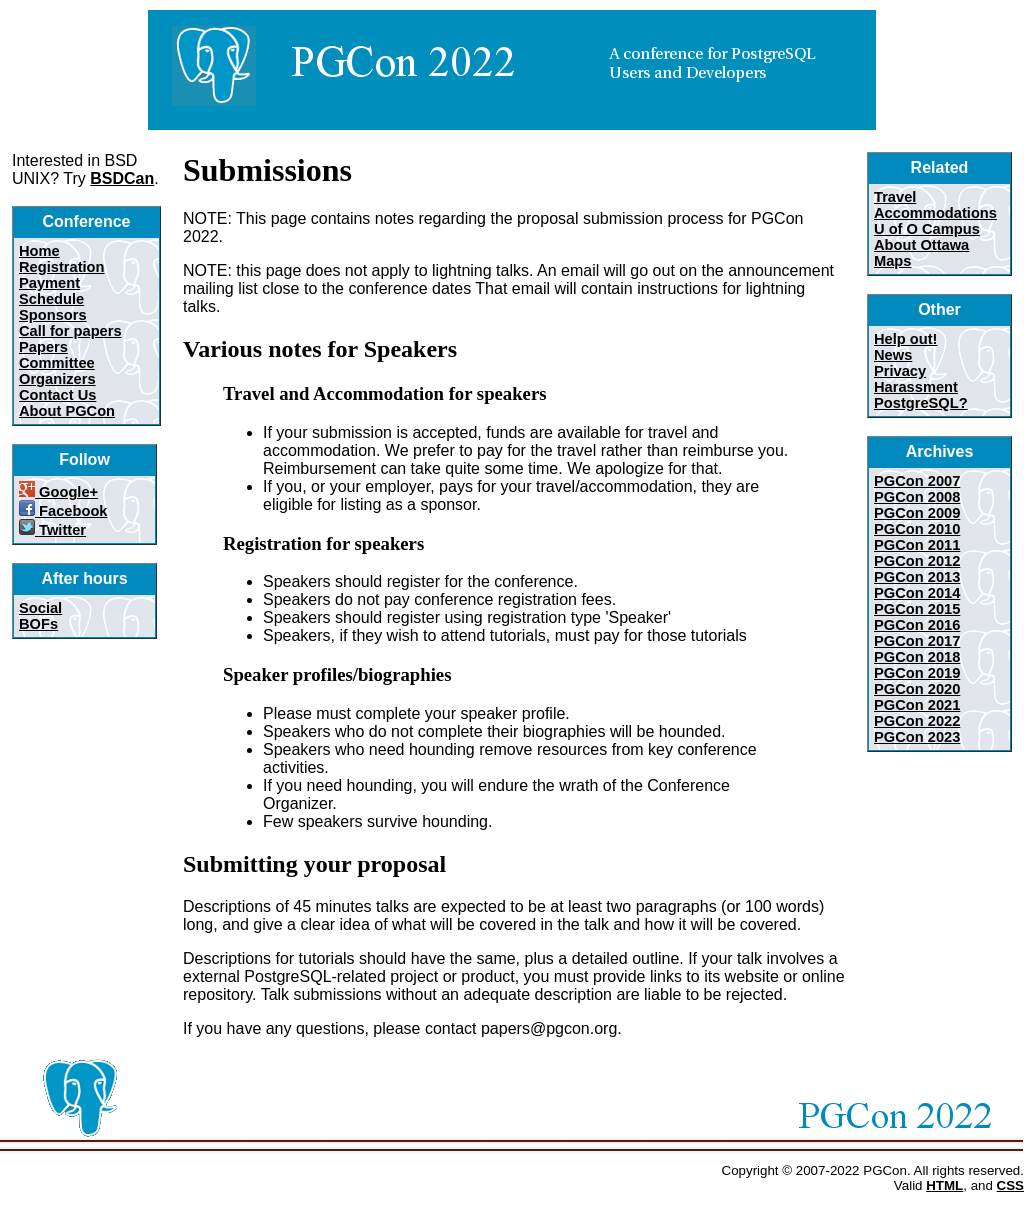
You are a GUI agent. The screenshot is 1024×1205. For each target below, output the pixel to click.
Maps (892, 261)
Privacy (900, 371)
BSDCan (122, 178)
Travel (895, 197)
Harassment (916, 387)
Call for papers (70, 331)
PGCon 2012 (917, 561)
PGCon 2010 (917, 529)
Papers (43, 347)
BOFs (38, 624)
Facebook (63, 511)
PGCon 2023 (917, 737)
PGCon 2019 (917, 673)
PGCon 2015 (917, 609)
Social (40, 608)
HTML (944, 1185)
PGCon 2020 (917, 689)
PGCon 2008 (917, 497)
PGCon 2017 (917, 641)
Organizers (57, 379)
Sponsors (53, 315)
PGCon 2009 (917, 513)
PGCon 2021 (917, 705)
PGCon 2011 (917, 545)
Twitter (52, 530)
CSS (1010, 1185)
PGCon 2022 (917, 721)
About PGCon (67, 411)
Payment (49, 283)
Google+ (58, 492)
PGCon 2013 (917, 577)
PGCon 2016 (917, 625)
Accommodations (935, 213)
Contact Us (57, 395)
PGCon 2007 (917, 481)
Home (39, 251)
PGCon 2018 (917, 657)
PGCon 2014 (917, 593)
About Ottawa (921, 245)
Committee (57, 363)
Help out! (906, 339)
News (893, 355)
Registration (62, 267)
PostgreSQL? (921, 403)
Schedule (51, 299)
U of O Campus (927, 229)
